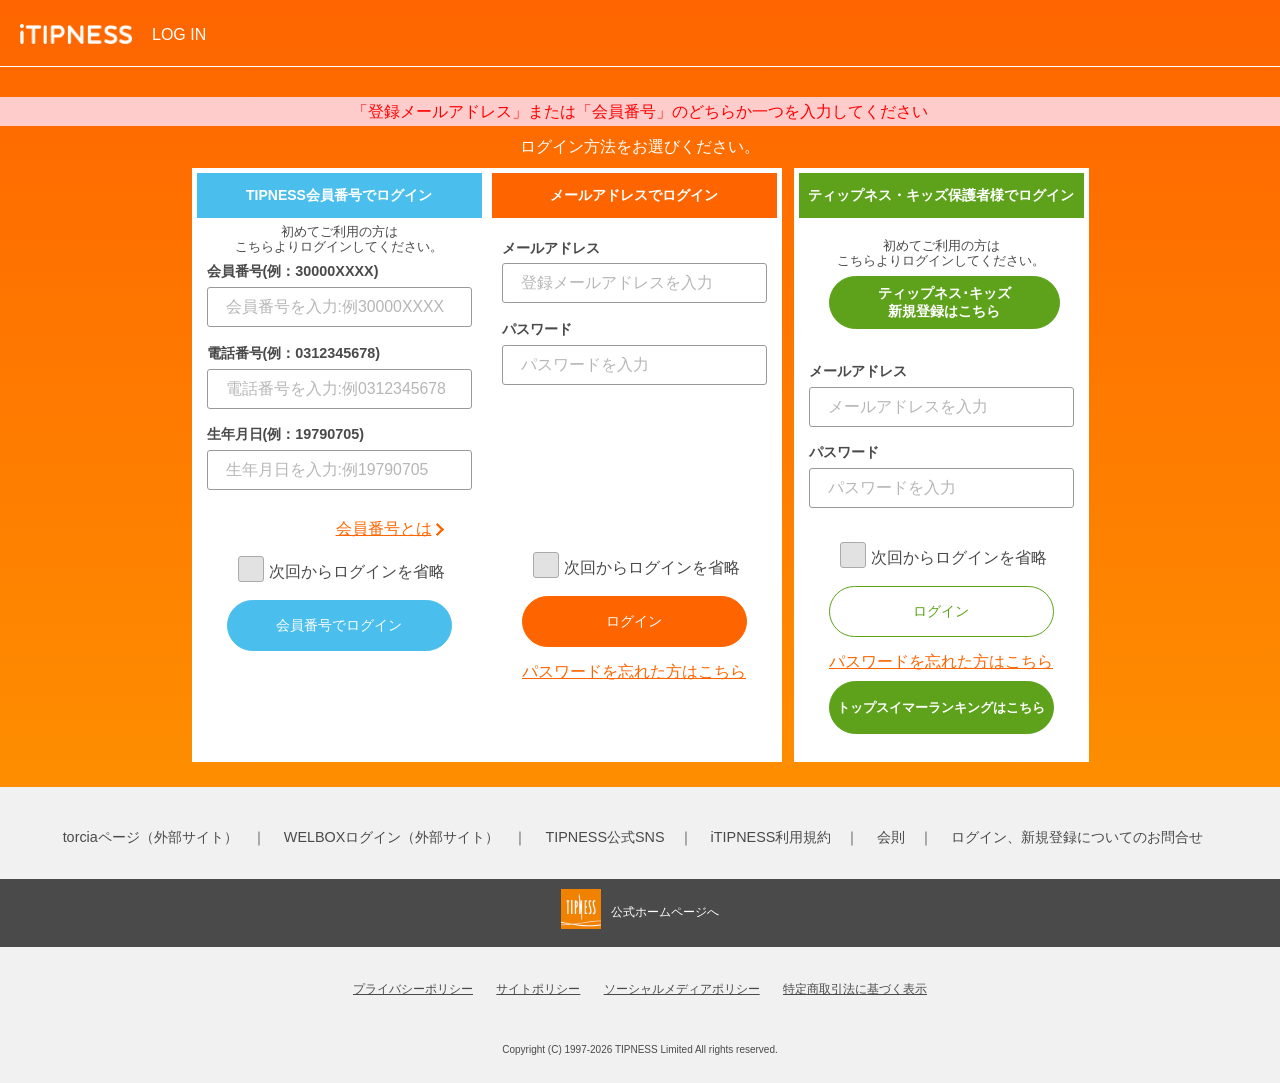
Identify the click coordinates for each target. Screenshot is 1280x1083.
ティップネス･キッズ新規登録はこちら (944, 301)
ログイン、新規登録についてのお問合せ (1077, 837)
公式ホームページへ (665, 912)
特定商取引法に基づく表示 (855, 989)
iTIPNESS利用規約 (771, 837)
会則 (891, 837)
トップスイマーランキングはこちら (941, 707)
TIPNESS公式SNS (604, 837)
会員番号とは (384, 528)
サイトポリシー (538, 989)
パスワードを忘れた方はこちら (634, 671)
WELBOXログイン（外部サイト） (392, 837)
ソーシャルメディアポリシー (682, 989)
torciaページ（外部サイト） (150, 837)
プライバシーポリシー (413, 989)
